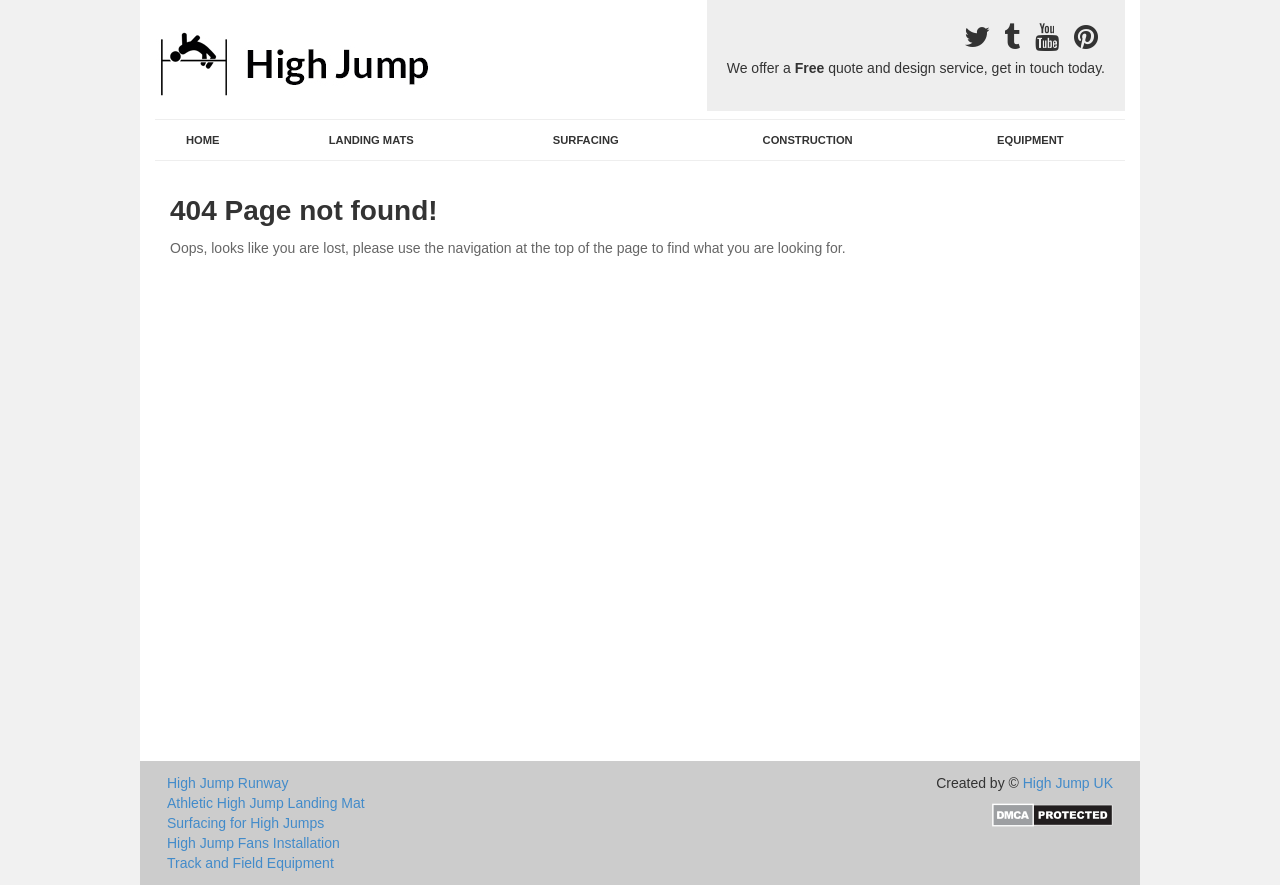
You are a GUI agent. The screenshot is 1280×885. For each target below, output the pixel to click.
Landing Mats (371, 140)
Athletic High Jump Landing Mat (266, 803)
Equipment (1030, 140)
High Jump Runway (227, 783)
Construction (808, 140)
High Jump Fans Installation (253, 843)
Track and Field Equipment (250, 863)
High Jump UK (1068, 783)
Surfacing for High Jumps (245, 823)
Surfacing (586, 140)
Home (203, 140)
